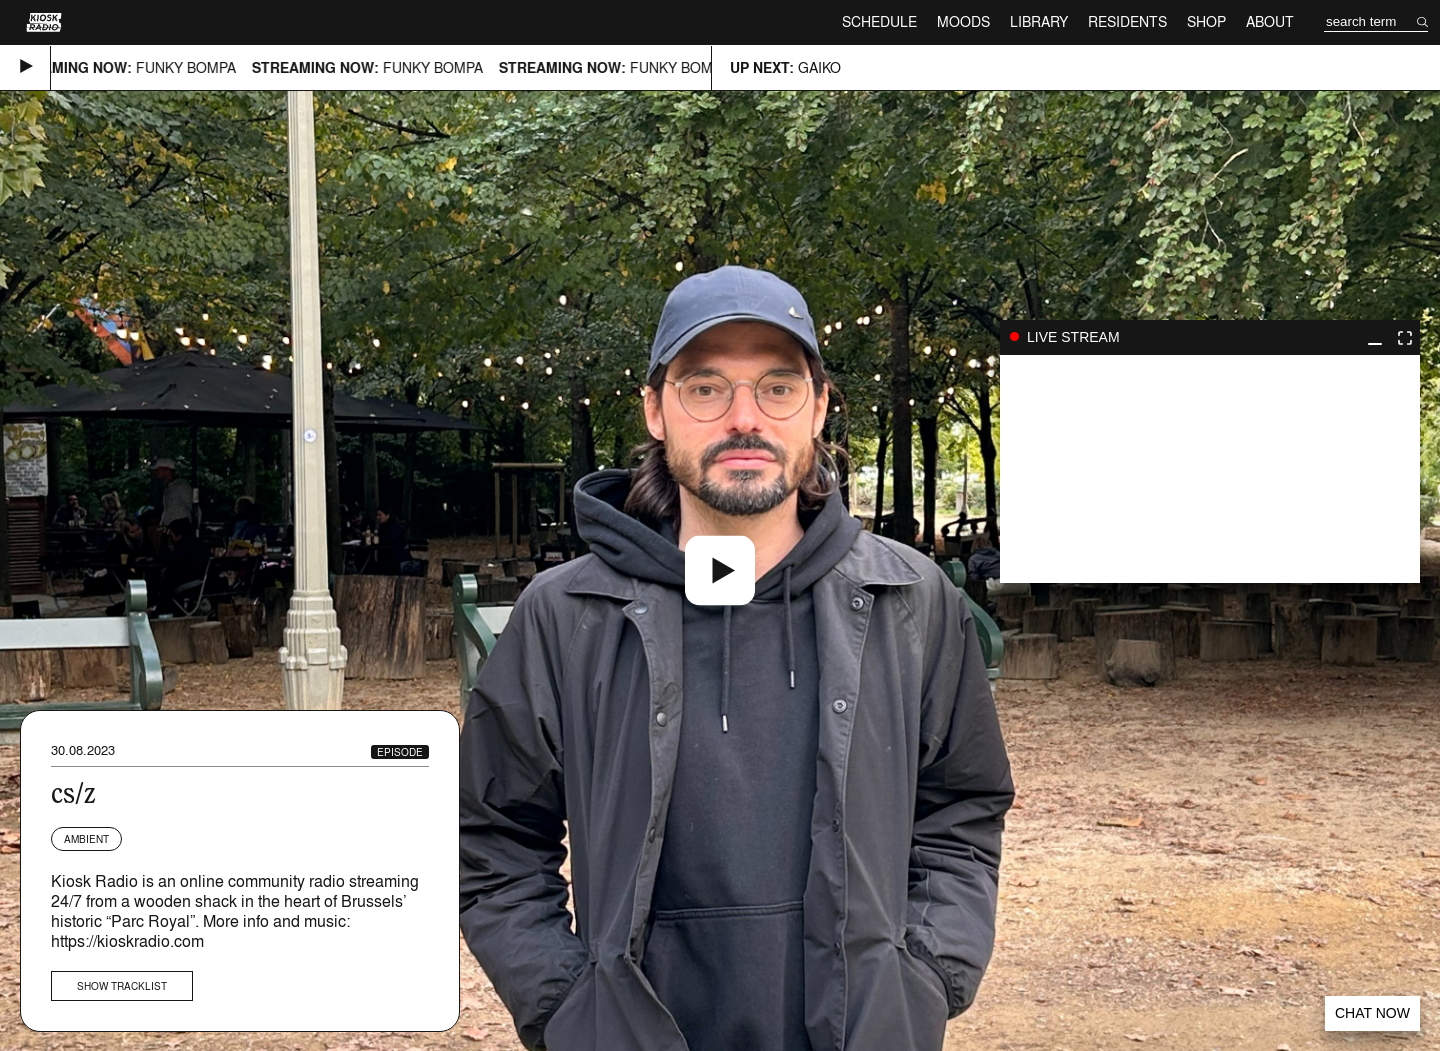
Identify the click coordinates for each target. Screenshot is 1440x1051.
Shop (1206, 21)
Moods (963, 21)
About (1270, 21)
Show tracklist (122, 986)
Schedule (879, 21)
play (1210, 469)
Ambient (86, 839)
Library (1039, 21)
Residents (1127, 21)
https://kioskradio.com (127, 941)
